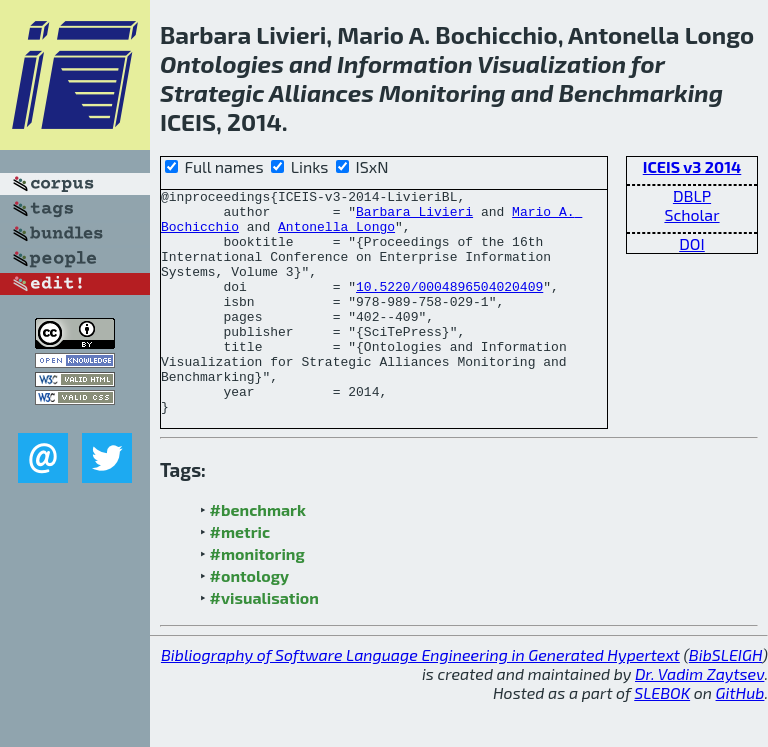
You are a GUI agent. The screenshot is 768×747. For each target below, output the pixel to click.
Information (405, 63)
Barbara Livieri (414, 217)
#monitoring (257, 598)
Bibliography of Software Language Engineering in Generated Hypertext (420, 699)
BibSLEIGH (725, 699)
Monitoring (442, 92)
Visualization (551, 63)
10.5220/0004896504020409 (449, 307)
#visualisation (264, 642)
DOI (692, 243)
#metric (240, 576)
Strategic (212, 92)
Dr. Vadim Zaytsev (699, 718)
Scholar (691, 214)
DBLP (692, 195)
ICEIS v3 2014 (692, 166)
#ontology (250, 620)
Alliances (321, 92)
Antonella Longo (336, 235)
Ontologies (222, 63)
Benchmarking (641, 92)
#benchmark (258, 554)
